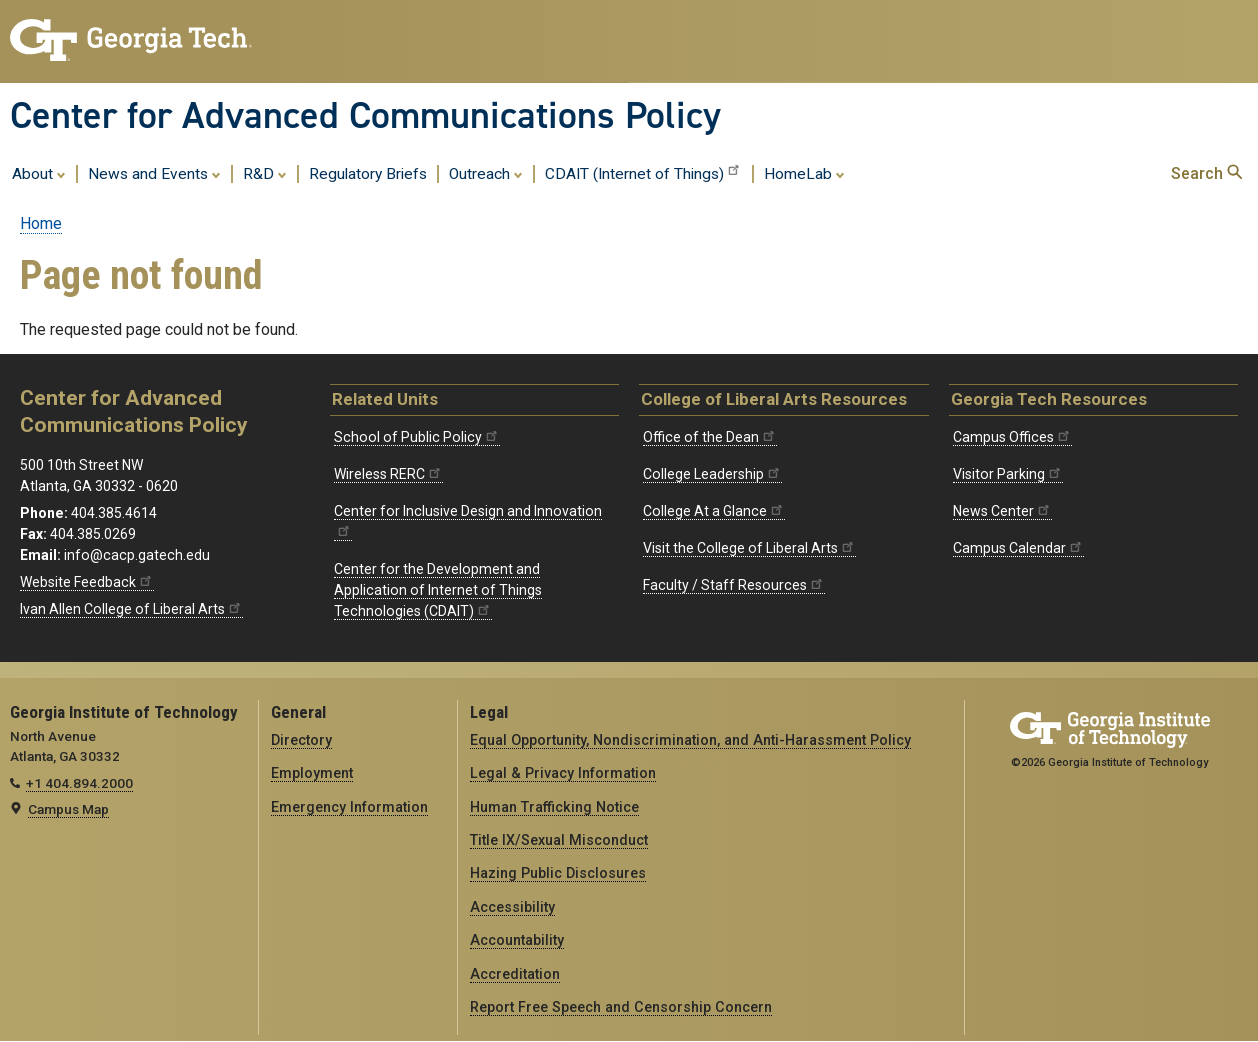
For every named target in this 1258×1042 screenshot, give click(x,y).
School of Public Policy (417, 437)
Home (41, 223)
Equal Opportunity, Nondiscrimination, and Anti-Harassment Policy (690, 740)
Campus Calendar (1018, 548)
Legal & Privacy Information (563, 773)
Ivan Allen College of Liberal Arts (131, 609)
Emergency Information (349, 807)
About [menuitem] (39, 173)
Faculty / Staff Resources (734, 585)
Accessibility (512, 907)
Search (1206, 173)
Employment (312, 773)
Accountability (517, 940)
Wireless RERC (388, 474)
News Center (1002, 511)
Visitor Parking (1008, 474)
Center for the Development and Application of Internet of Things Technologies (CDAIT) (438, 590)
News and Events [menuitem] (154, 173)
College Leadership (712, 474)
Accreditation (515, 974)
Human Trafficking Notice (554, 807)
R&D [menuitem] (265, 173)
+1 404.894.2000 (79, 783)
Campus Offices (1012, 437)
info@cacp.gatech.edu (137, 555)
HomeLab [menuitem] (804, 173)
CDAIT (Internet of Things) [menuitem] (643, 172)
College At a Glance (714, 511)
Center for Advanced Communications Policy (365, 115)
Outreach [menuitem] (486, 173)
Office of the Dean (710, 437)
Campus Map (68, 809)
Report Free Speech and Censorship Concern (621, 1007)
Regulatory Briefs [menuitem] (368, 174)
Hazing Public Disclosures (558, 873)
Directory (301, 740)
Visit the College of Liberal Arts (749, 548)
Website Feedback (87, 582)
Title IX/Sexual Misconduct (559, 840)
